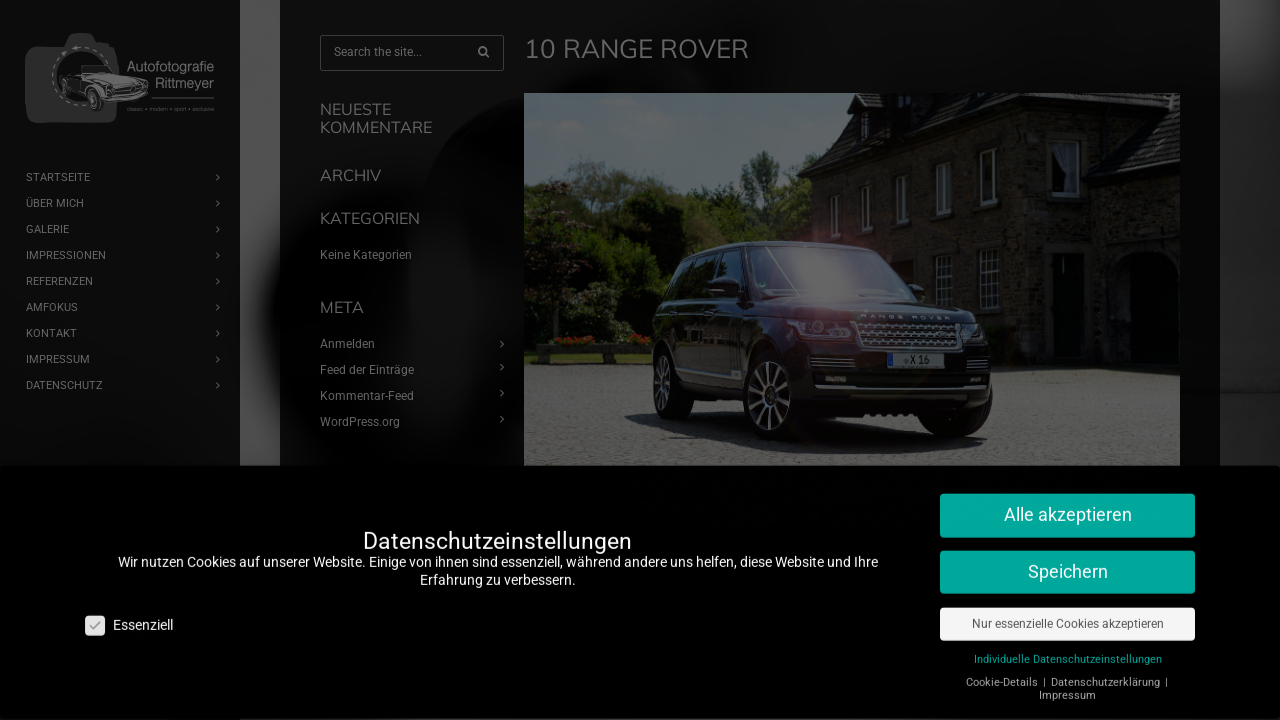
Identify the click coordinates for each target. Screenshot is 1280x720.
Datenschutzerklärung (1107, 670)
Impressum (1067, 683)
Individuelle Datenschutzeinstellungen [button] (1068, 647)
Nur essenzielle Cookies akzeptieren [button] (1068, 612)
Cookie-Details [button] (1003, 670)
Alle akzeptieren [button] (1068, 503)
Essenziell (129, 612)
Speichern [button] (1068, 560)
